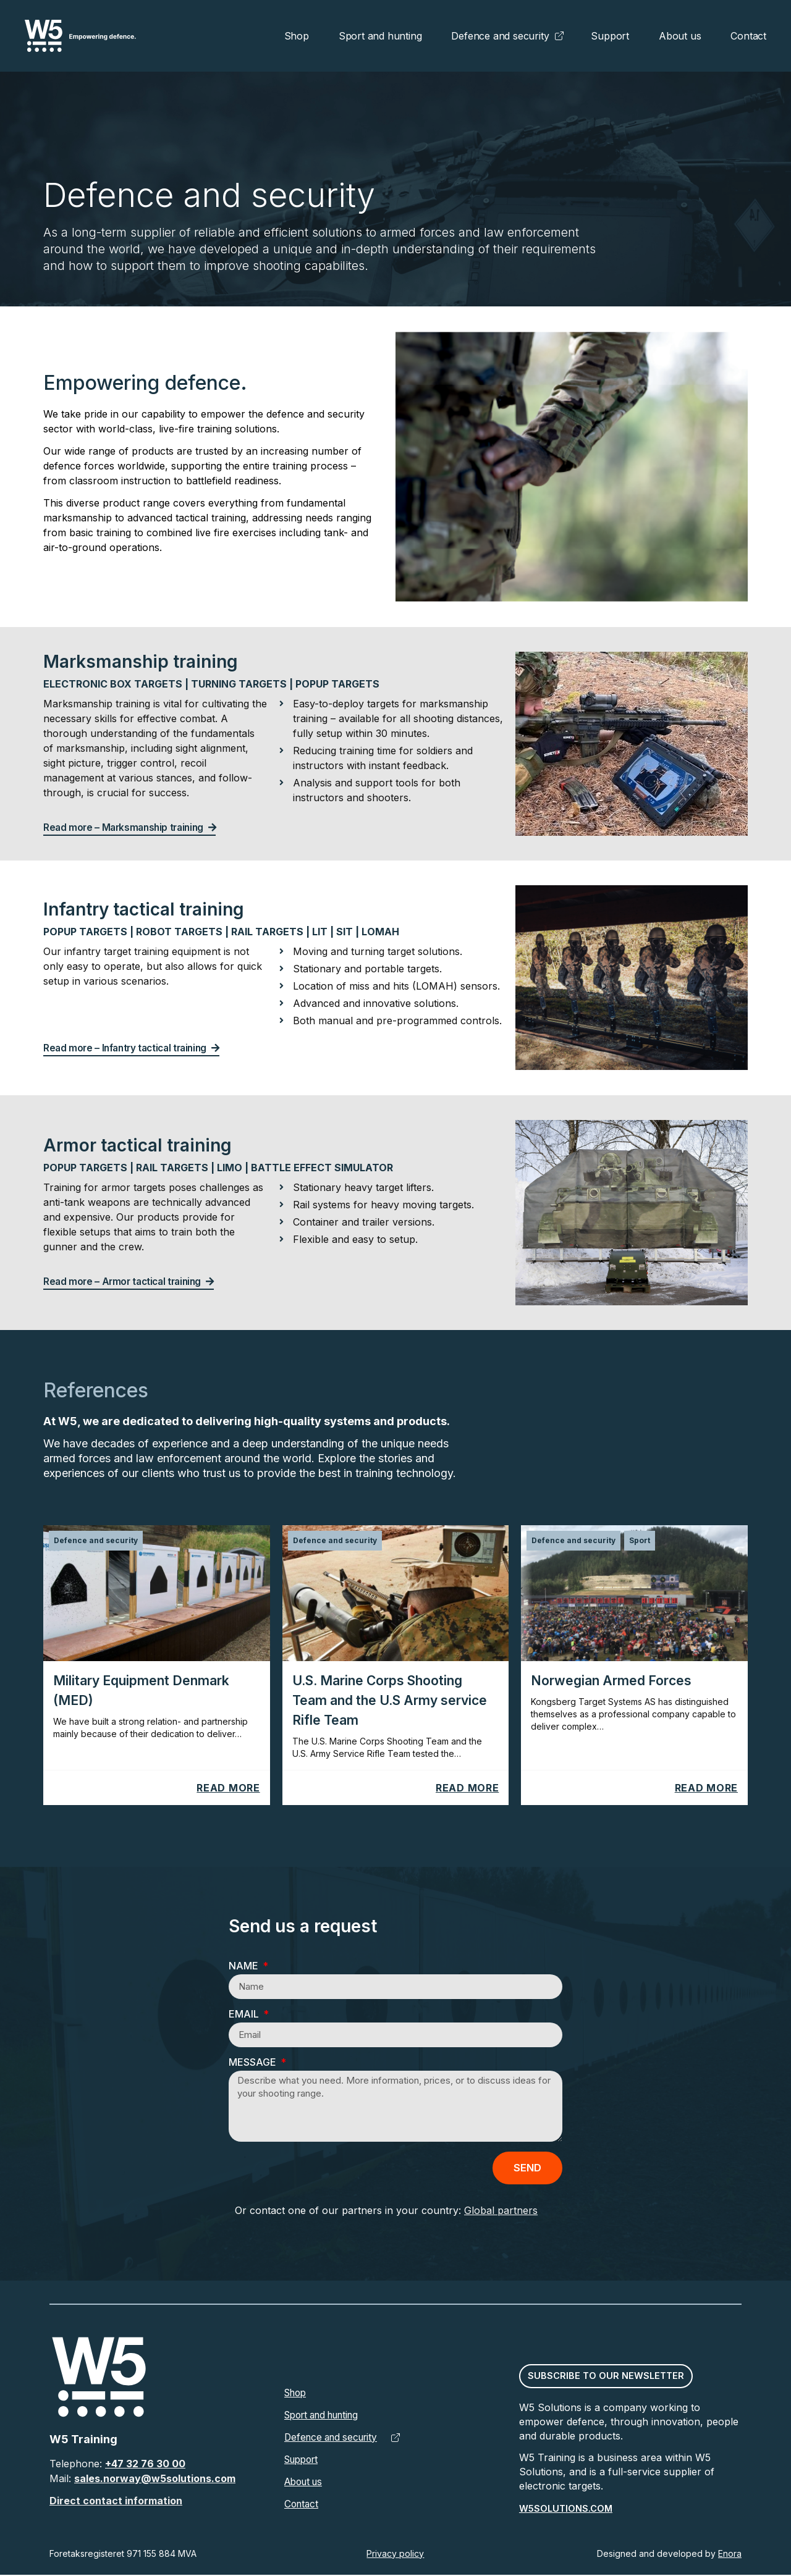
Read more (228, 1788)
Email (245, 2014)
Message (254, 2062)
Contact (748, 36)
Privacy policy (395, 2554)
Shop (296, 36)
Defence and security (500, 36)
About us (680, 36)
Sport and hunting (380, 36)
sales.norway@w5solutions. (144, 2479)
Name (245, 1966)
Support (610, 36)
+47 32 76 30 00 (145, 2465)
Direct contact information (115, 2502)
